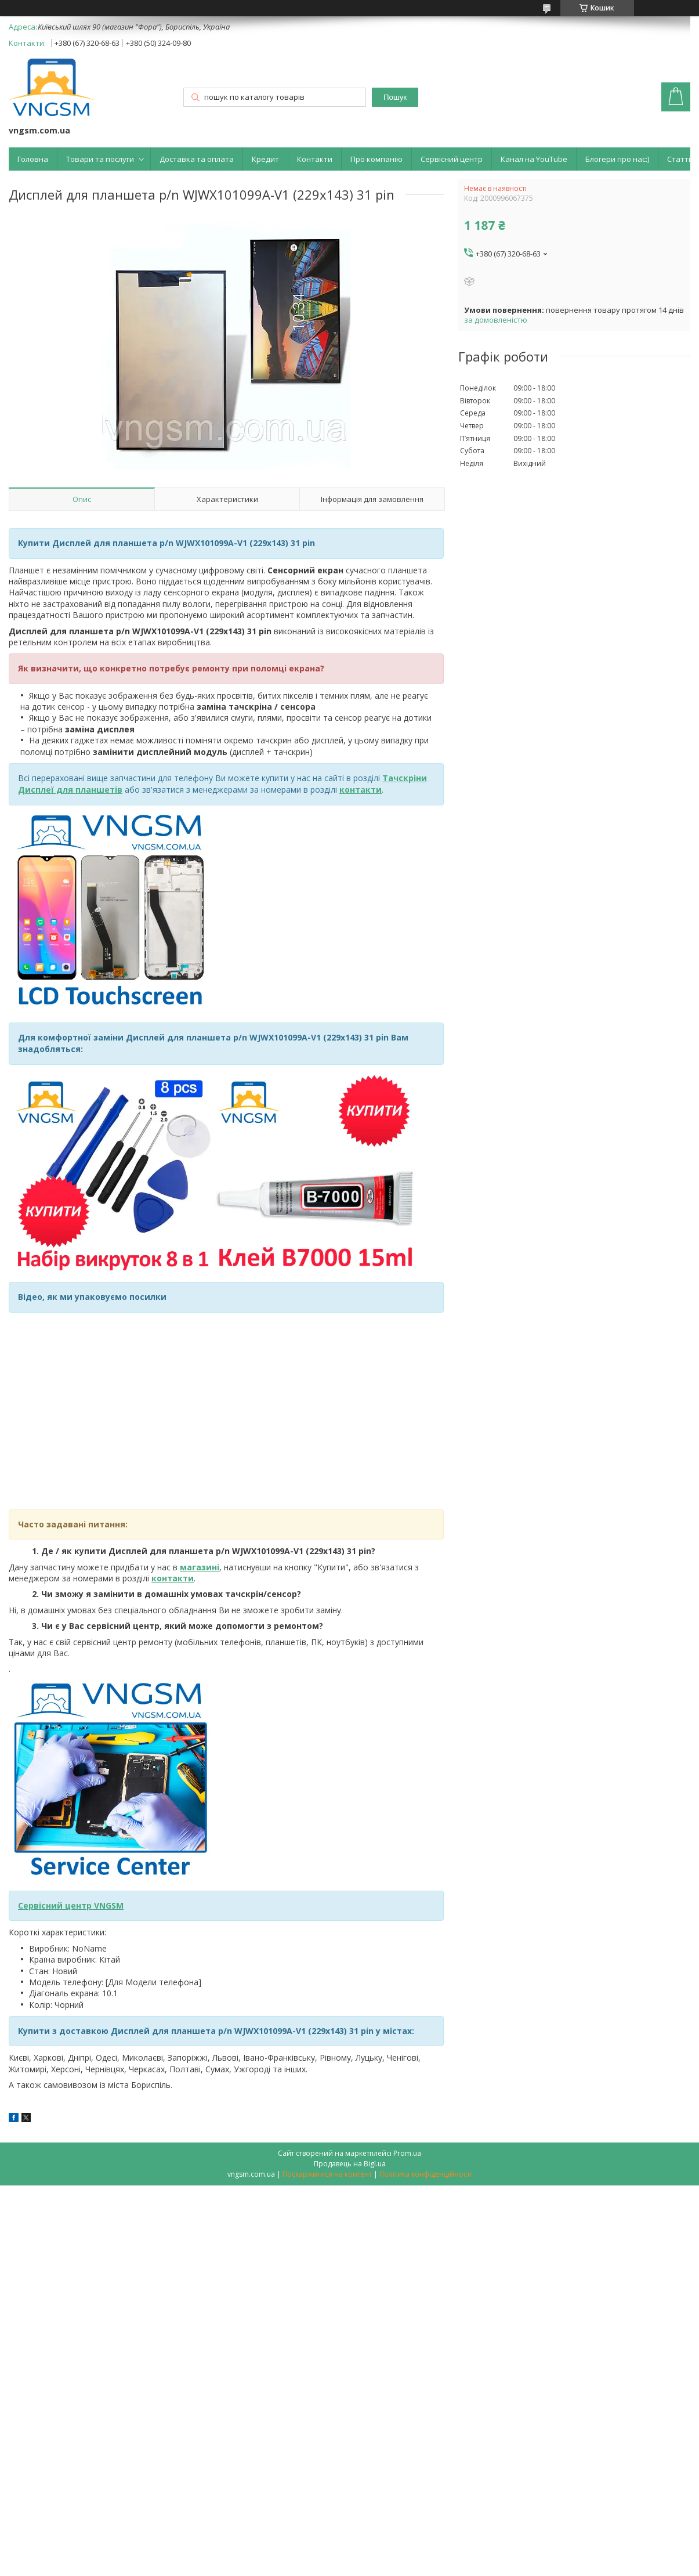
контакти (172, 1578)
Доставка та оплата (197, 159)
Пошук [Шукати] (395, 97)
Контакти (314, 159)
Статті (678, 159)
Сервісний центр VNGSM (71, 1905)
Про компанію (376, 159)
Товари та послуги (100, 159)
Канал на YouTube (534, 159)
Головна (32, 159)
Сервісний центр (452, 159)
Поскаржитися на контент (327, 2174)
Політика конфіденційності (425, 2174)
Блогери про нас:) (617, 159)
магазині (199, 1567)
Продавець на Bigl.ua (350, 2164)
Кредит (265, 159)
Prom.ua (407, 2153)
